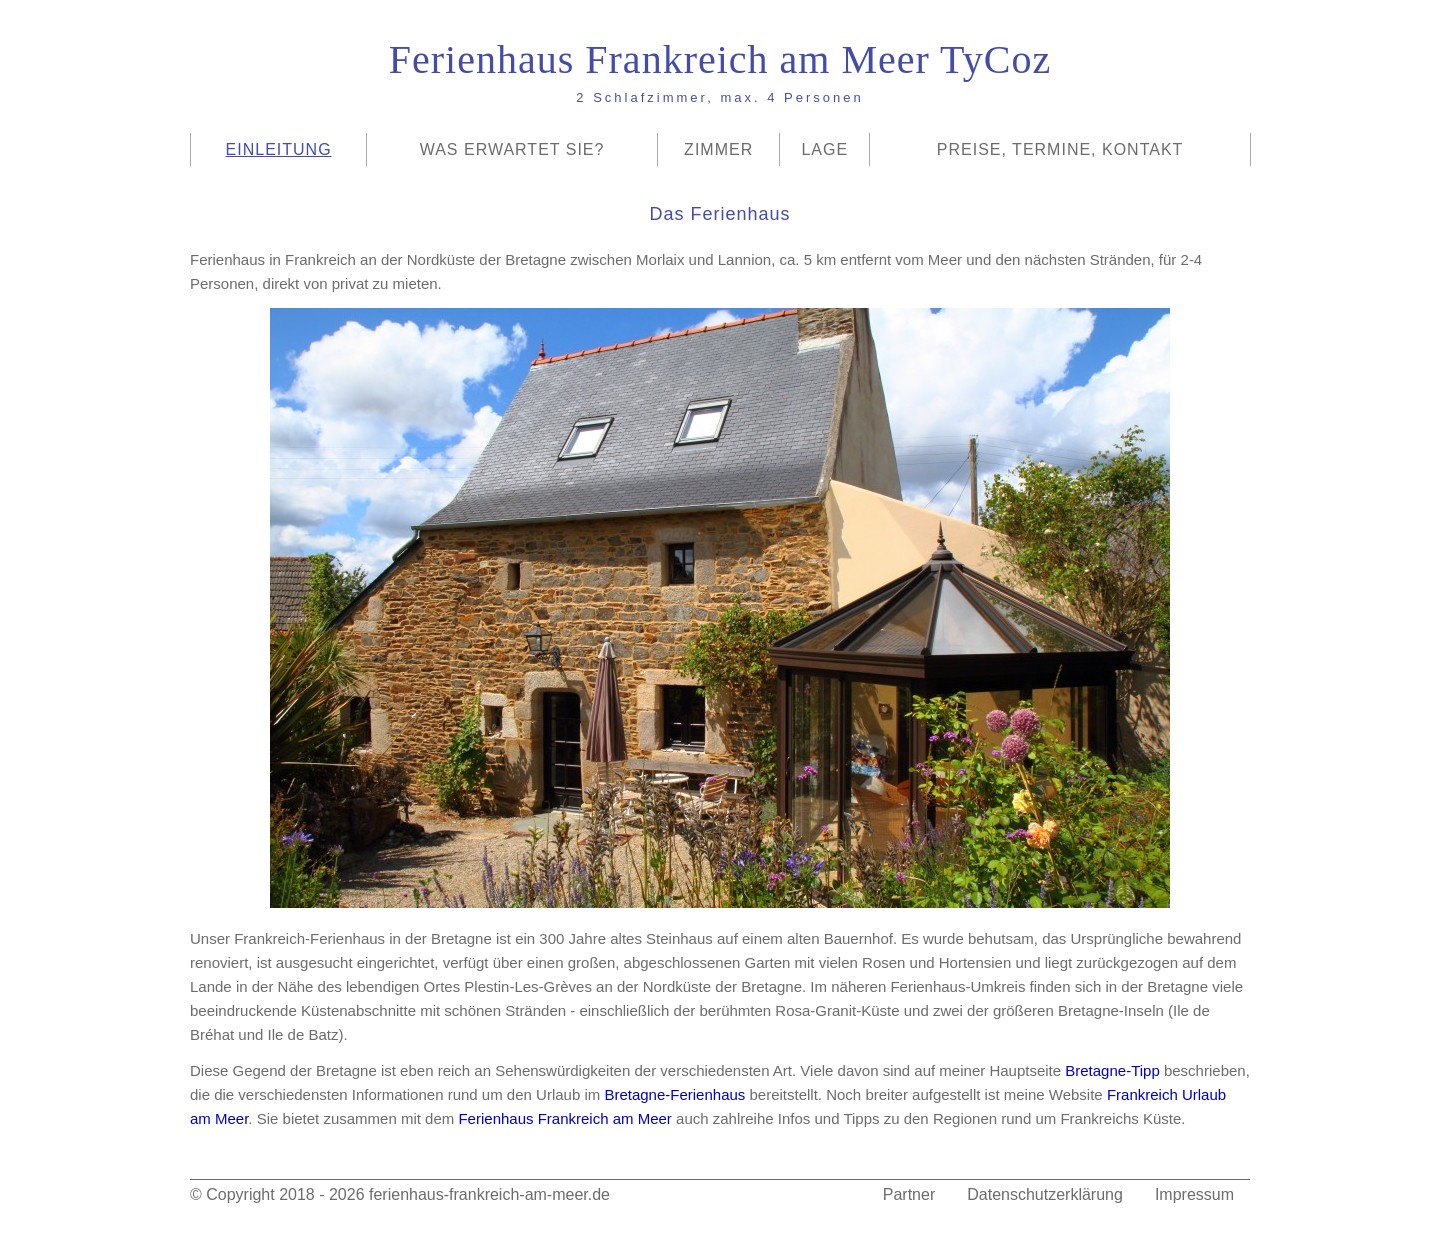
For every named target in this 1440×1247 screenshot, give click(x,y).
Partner (909, 1194)
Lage (824, 149)
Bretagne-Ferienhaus (674, 1094)
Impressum (1194, 1194)
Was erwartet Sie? (512, 149)
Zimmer (718, 149)
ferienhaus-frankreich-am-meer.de (489, 1194)
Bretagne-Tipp (1112, 1070)
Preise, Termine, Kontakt (1060, 149)
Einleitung (279, 149)
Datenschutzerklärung (1045, 1194)
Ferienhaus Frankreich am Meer (564, 1118)
